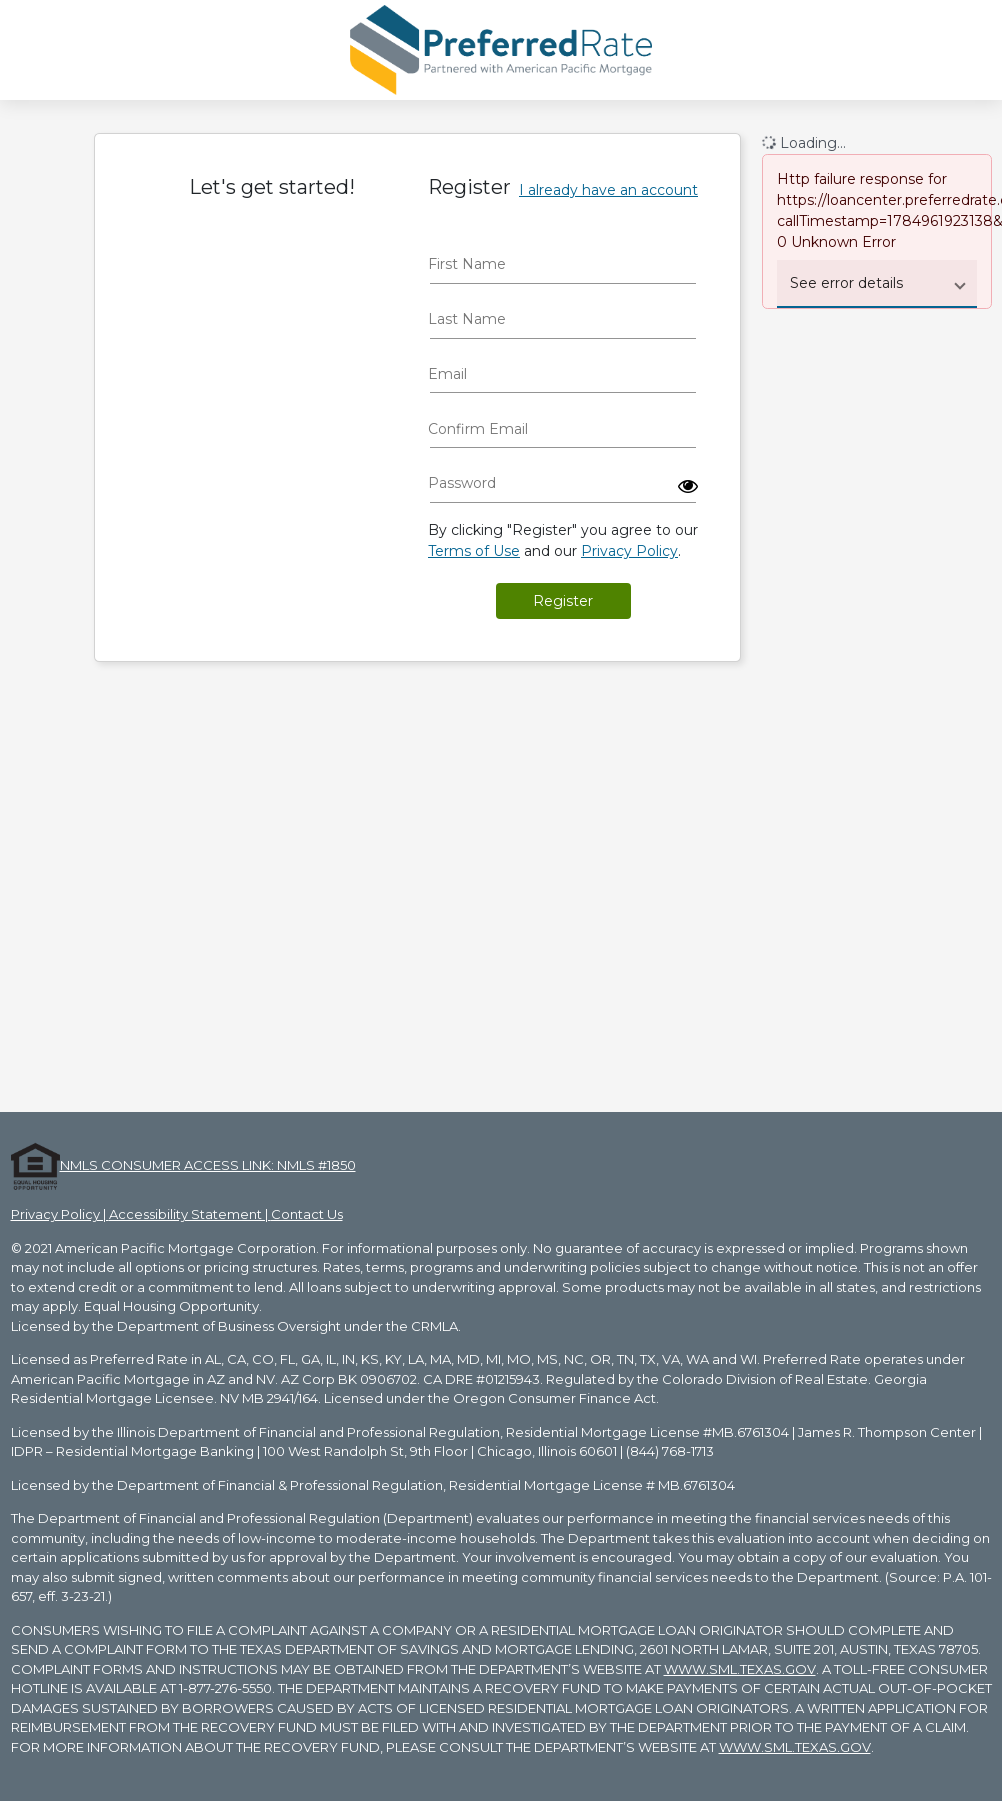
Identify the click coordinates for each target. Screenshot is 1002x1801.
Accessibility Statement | (190, 1214)
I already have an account (608, 190)
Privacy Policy (629, 551)
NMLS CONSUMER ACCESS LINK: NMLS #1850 (208, 1165)
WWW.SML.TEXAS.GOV (740, 1669)
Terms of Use (474, 551)
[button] (688, 486)
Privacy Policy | (60, 1214)
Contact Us (307, 1214)
